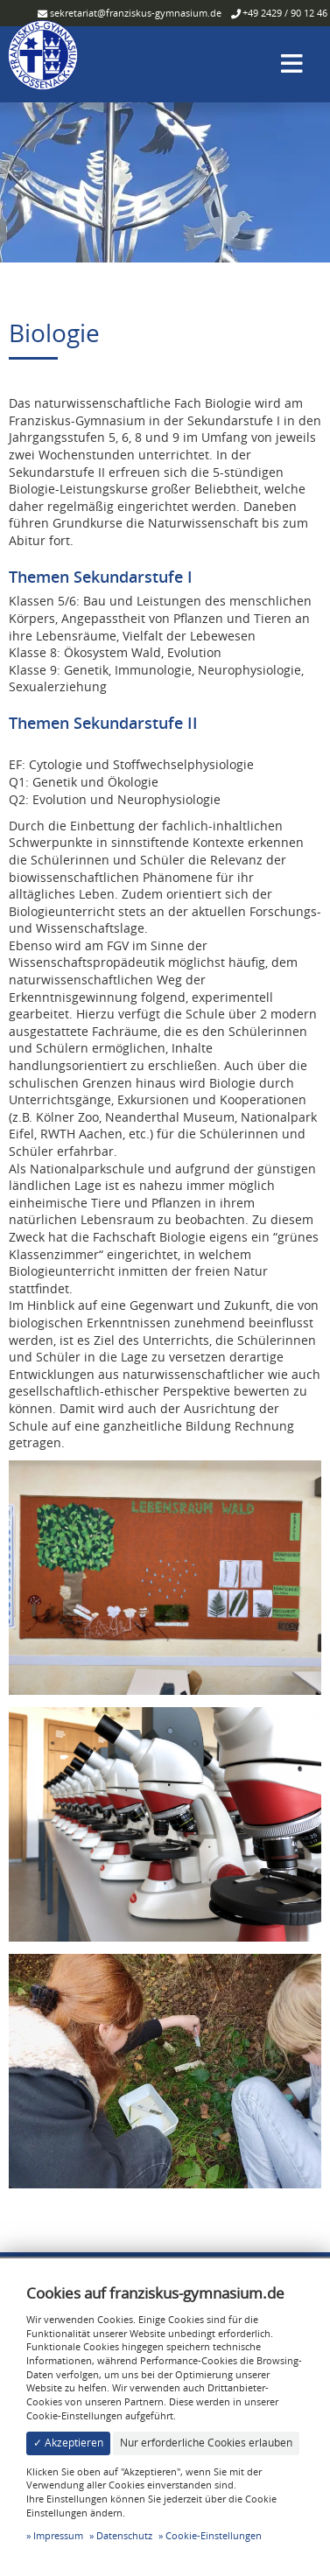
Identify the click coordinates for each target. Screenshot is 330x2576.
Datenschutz (124, 2535)
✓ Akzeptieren (68, 2442)
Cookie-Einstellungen (213, 2535)
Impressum (58, 2535)
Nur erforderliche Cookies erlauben (206, 2442)
